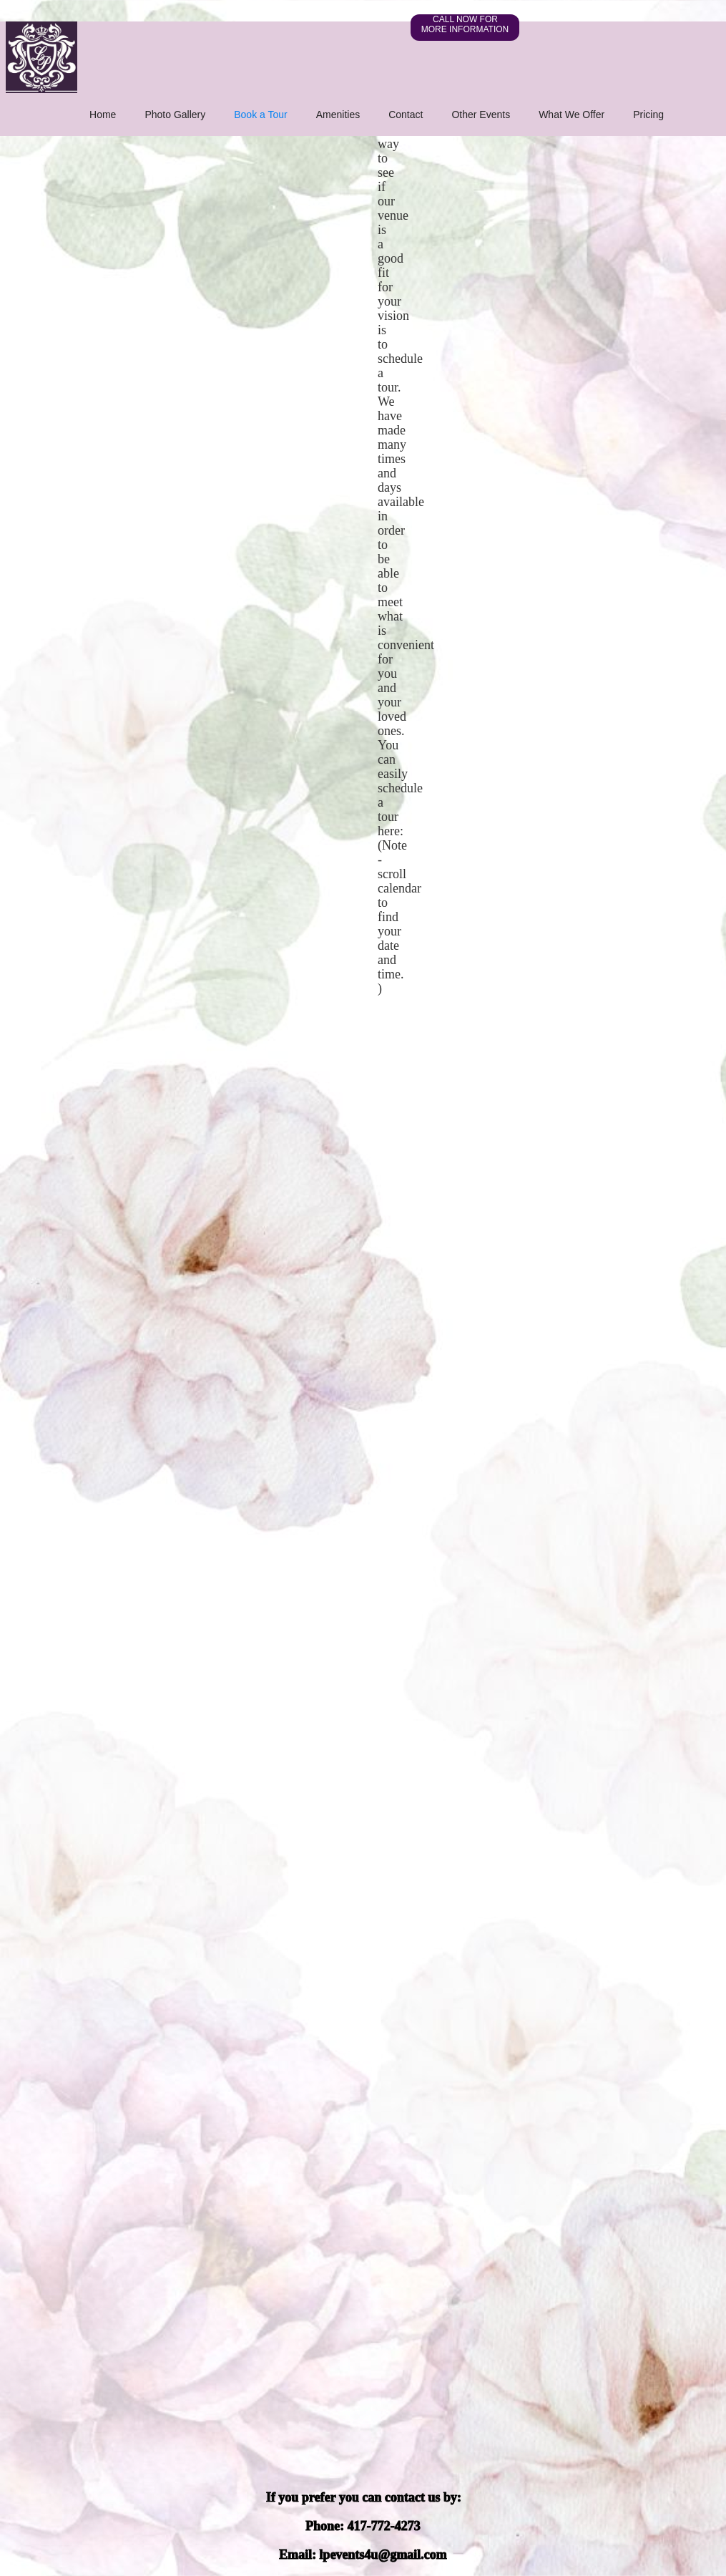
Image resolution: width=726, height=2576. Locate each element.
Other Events (480, 114)
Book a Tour (260, 114)
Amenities (338, 114)
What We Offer (571, 114)
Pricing (648, 114)
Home (102, 114)
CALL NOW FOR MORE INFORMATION (465, 24)
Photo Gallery (174, 114)
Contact (405, 114)
